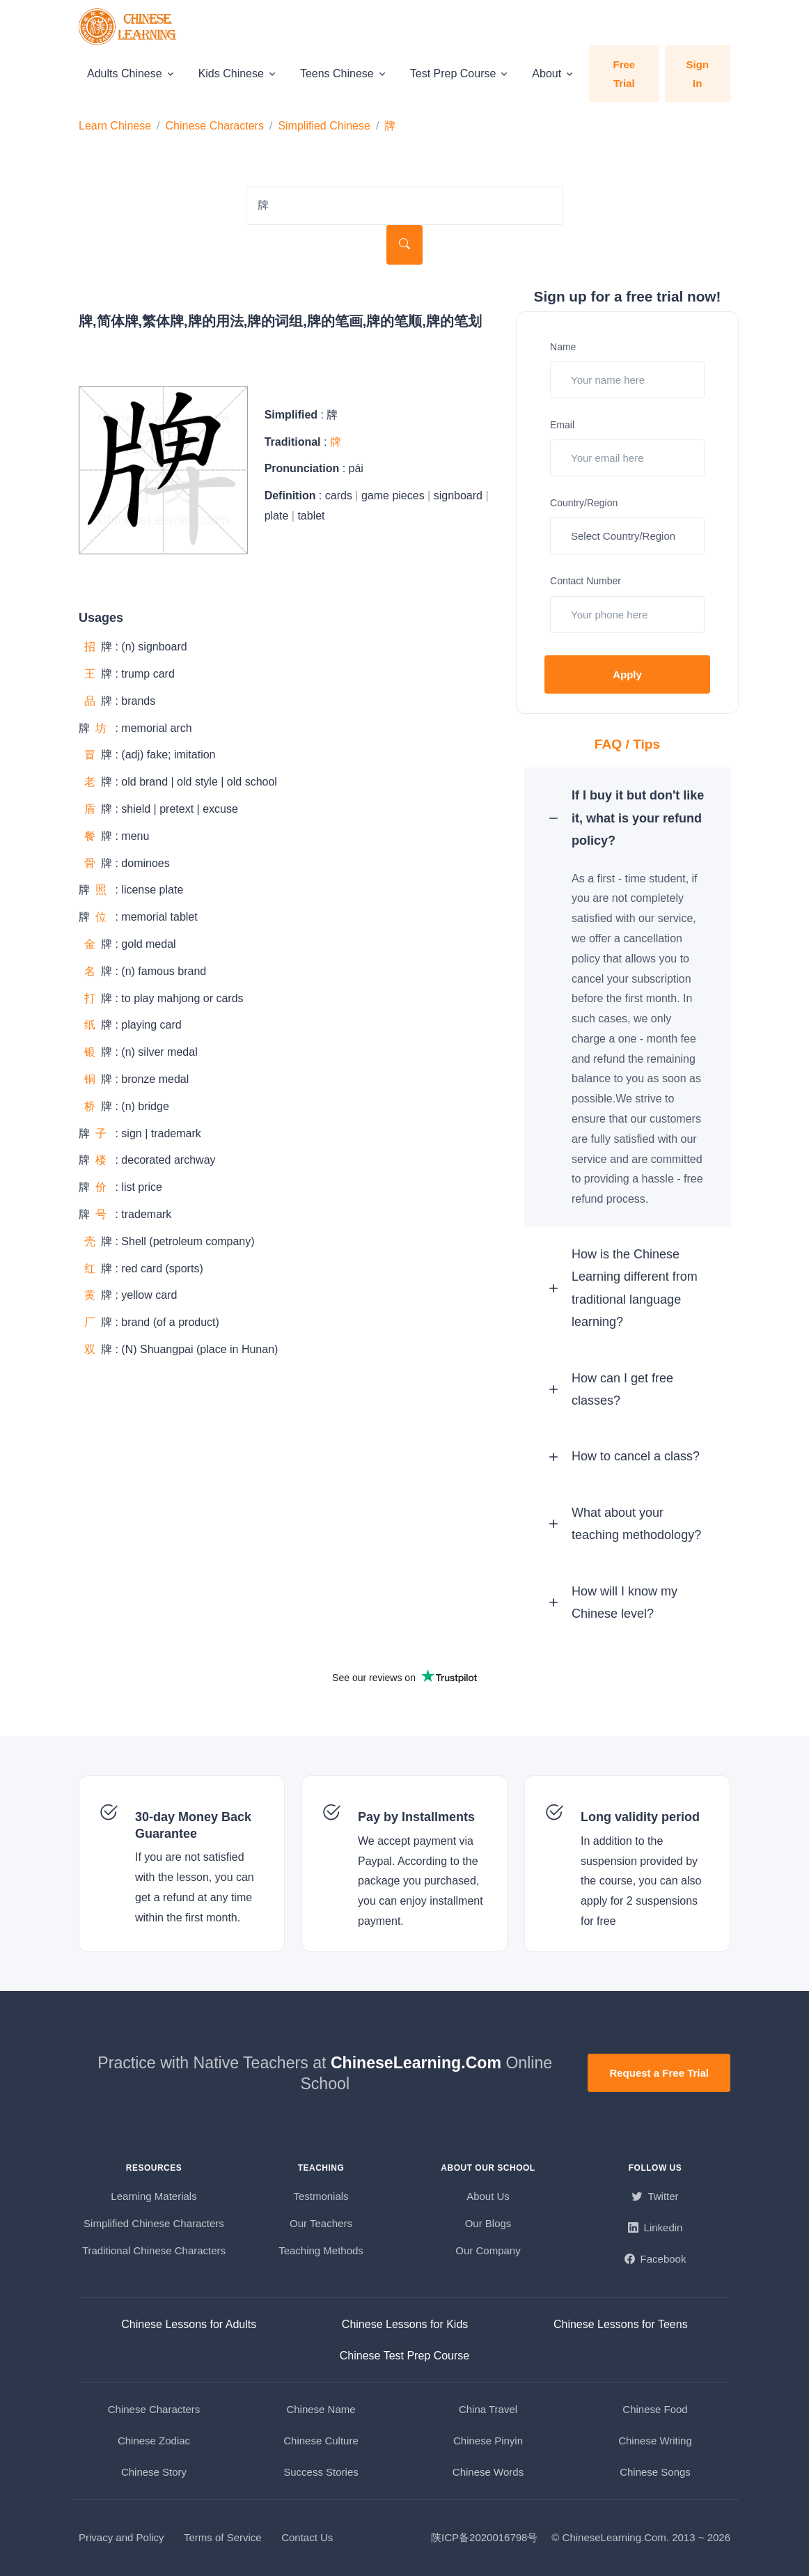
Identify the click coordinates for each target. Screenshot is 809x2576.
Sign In (697, 73)
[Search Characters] (404, 206)
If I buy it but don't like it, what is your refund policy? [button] (638, 818)
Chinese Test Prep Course (404, 2356)
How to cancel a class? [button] (636, 1456)
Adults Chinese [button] (124, 73)
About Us (488, 2196)
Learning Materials (153, 2196)
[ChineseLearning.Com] (129, 26)
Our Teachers (321, 2223)
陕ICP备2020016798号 (484, 2537)
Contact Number (585, 580)
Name (563, 346)
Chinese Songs (655, 2472)
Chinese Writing (655, 2440)
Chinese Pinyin (488, 2440)
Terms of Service (223, 2537)
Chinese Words (488, 2472)
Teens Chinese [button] (337, 73)
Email (562, 424)
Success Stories (321, 2472)
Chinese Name (320, 2409)
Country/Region (584, 502)
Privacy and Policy (121, 2537)
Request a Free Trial (659, 2073)
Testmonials (320, 2196)
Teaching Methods (320, 2250)
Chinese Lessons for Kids (405, 2324)
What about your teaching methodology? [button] (636, 1524)
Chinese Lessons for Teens (620, 2324)
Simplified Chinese (324, 126)
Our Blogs (488, 2223)
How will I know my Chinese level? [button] (624, 1602)
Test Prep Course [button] (453, 73)
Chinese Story (154, 2472)
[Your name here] (627, 379)
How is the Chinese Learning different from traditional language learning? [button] (635, 1288)
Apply (627, 674)
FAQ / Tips (628, 744)
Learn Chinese (115, 126)
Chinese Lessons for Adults (188, 2324)
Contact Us (307, 2537)
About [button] (546, 73)
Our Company (487, 2250)
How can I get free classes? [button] (622, 1389)
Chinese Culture (321, 2440)
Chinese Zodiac (154, 2440)
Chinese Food (654, 2409)
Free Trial (624, 73)
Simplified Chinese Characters (154, 2223)
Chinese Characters (215, 126)
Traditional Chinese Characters (154, 2250)
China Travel (488, 2409)
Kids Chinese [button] (231, 73)
